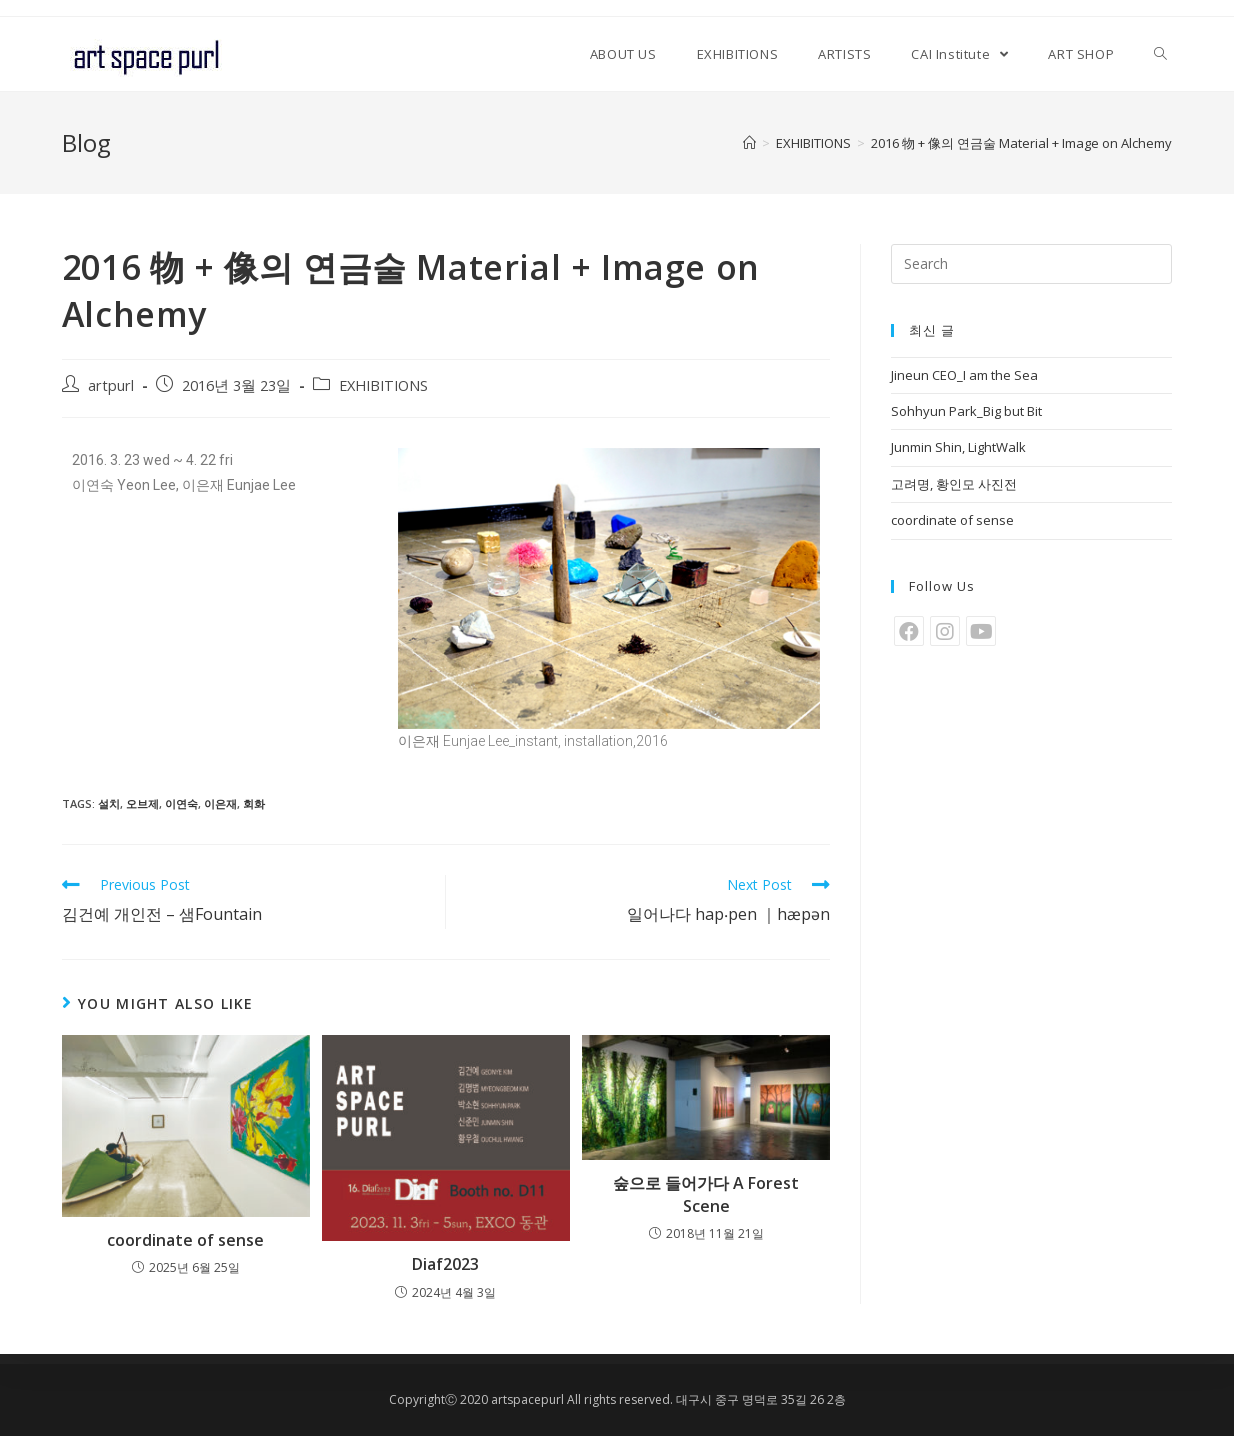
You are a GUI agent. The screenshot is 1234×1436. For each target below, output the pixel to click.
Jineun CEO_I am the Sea (964, 375)
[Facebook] (909, 631)
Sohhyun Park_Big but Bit (966, 411)
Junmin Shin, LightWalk (958, 447)
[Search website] (1160, 54)
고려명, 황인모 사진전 (954, 484)
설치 (109, 803)
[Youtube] (981, 631)
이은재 (220, 803)
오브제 (142, 803)
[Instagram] (945, 631)
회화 (254, 803)
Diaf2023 (445, 1264)
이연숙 (181, 803)
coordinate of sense (185, 1240)
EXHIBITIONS (383, 385)
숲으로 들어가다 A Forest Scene (706, 1194)
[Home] (749, 143)
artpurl (111, 385)
